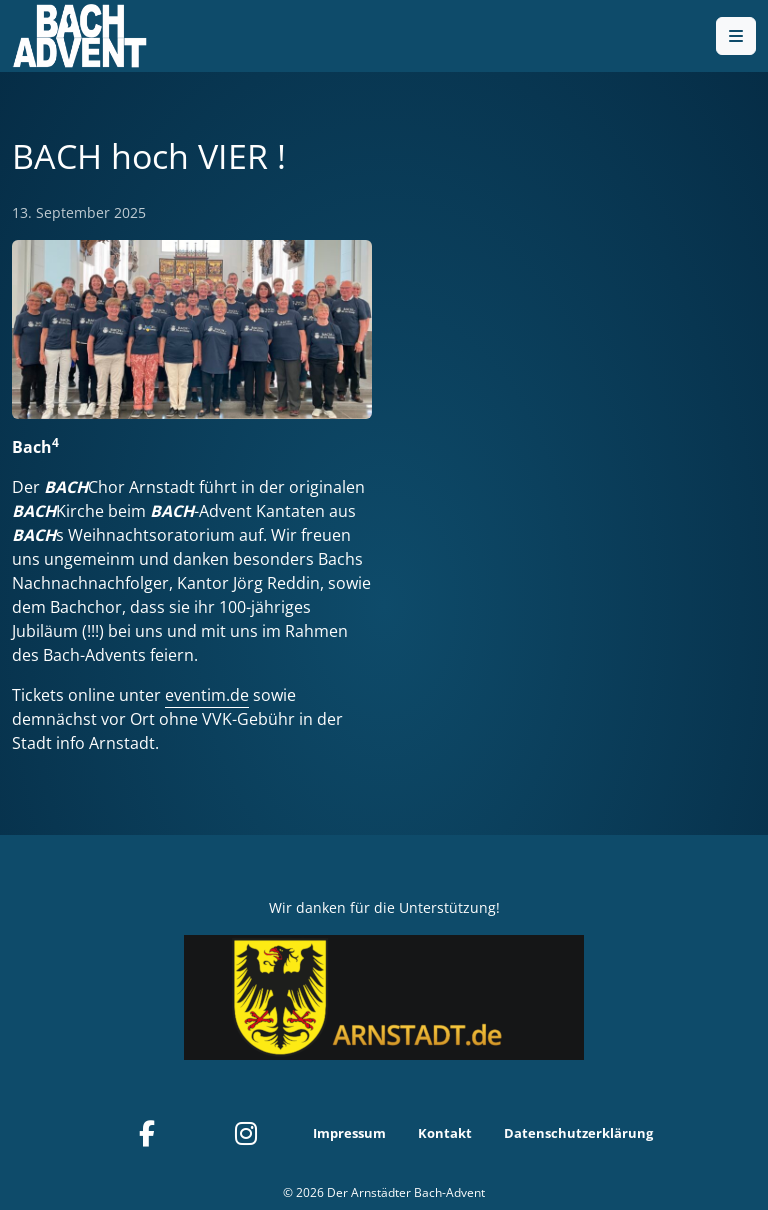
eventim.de (207, 695)
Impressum (349, 1133)
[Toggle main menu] (736, 36)
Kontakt (445, 1133)
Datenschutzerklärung (578, 1133)
